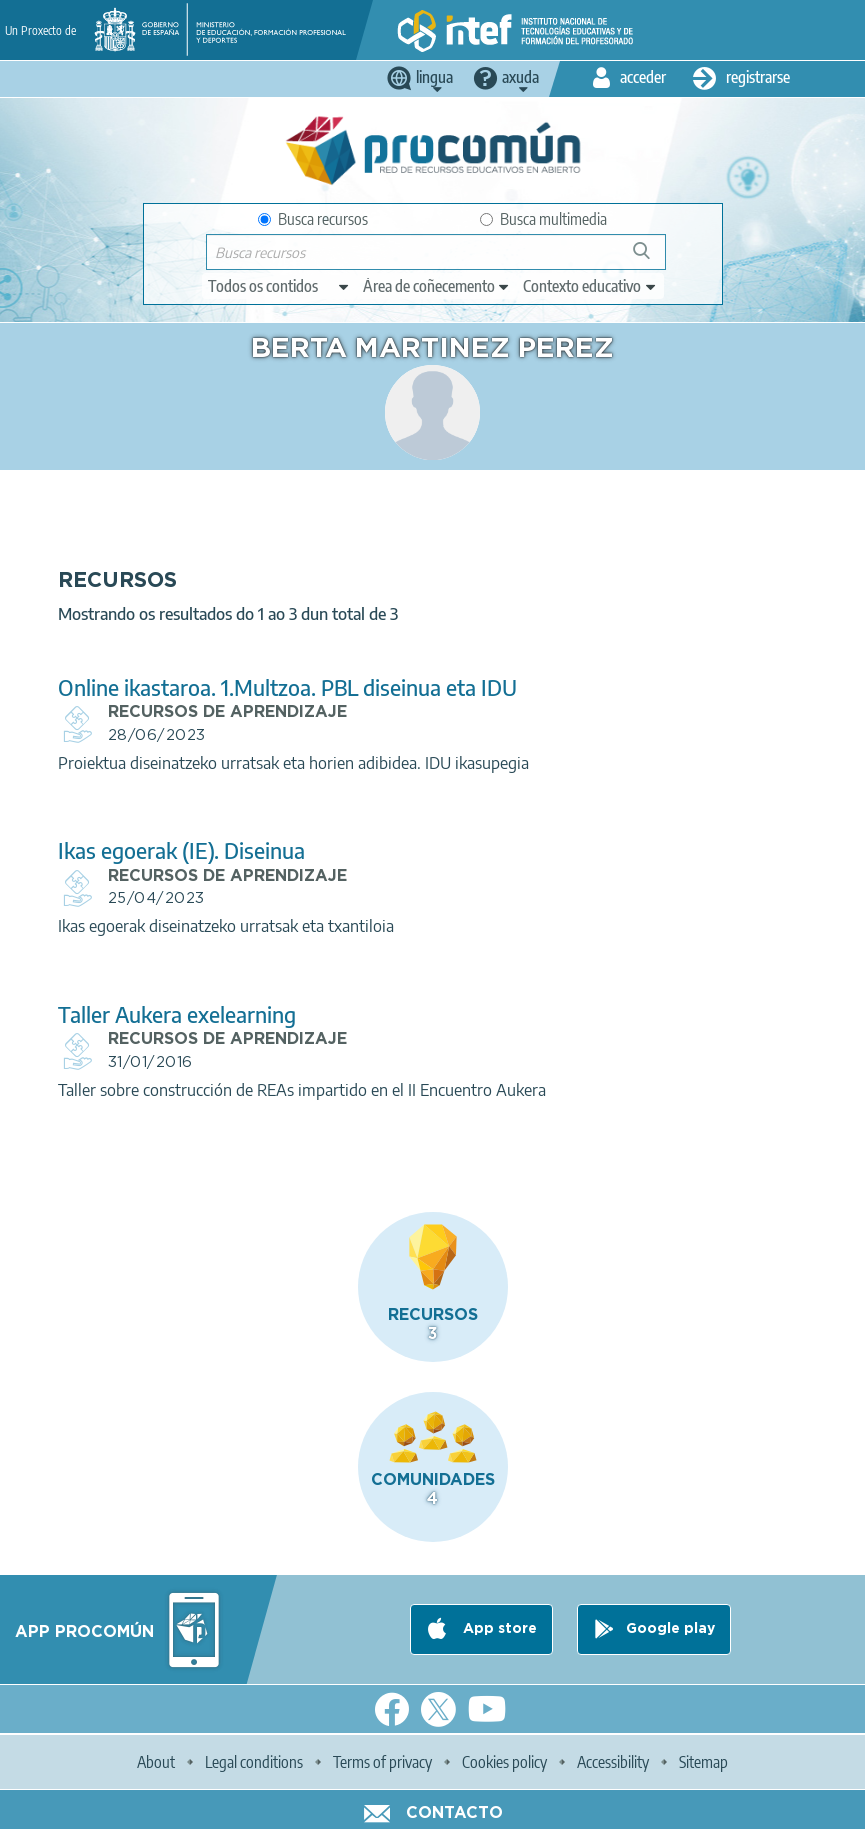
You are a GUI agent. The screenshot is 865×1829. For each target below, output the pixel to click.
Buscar (650, 258)
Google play (670, 1629)
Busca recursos (313, 219)
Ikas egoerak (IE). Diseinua (181, 850)
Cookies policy (504, 1762)
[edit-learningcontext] (590, 286)
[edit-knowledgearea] (437, 286)
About (156, 1762)
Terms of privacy (382, 1762)
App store (498, 1629)
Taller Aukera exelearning (177, 1014)
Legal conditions (254, 1762)
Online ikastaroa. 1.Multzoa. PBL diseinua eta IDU (287, 687)
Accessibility (613, 1762)
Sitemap (703, 1762)
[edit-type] (279, 286)
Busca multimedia (543, 219)
